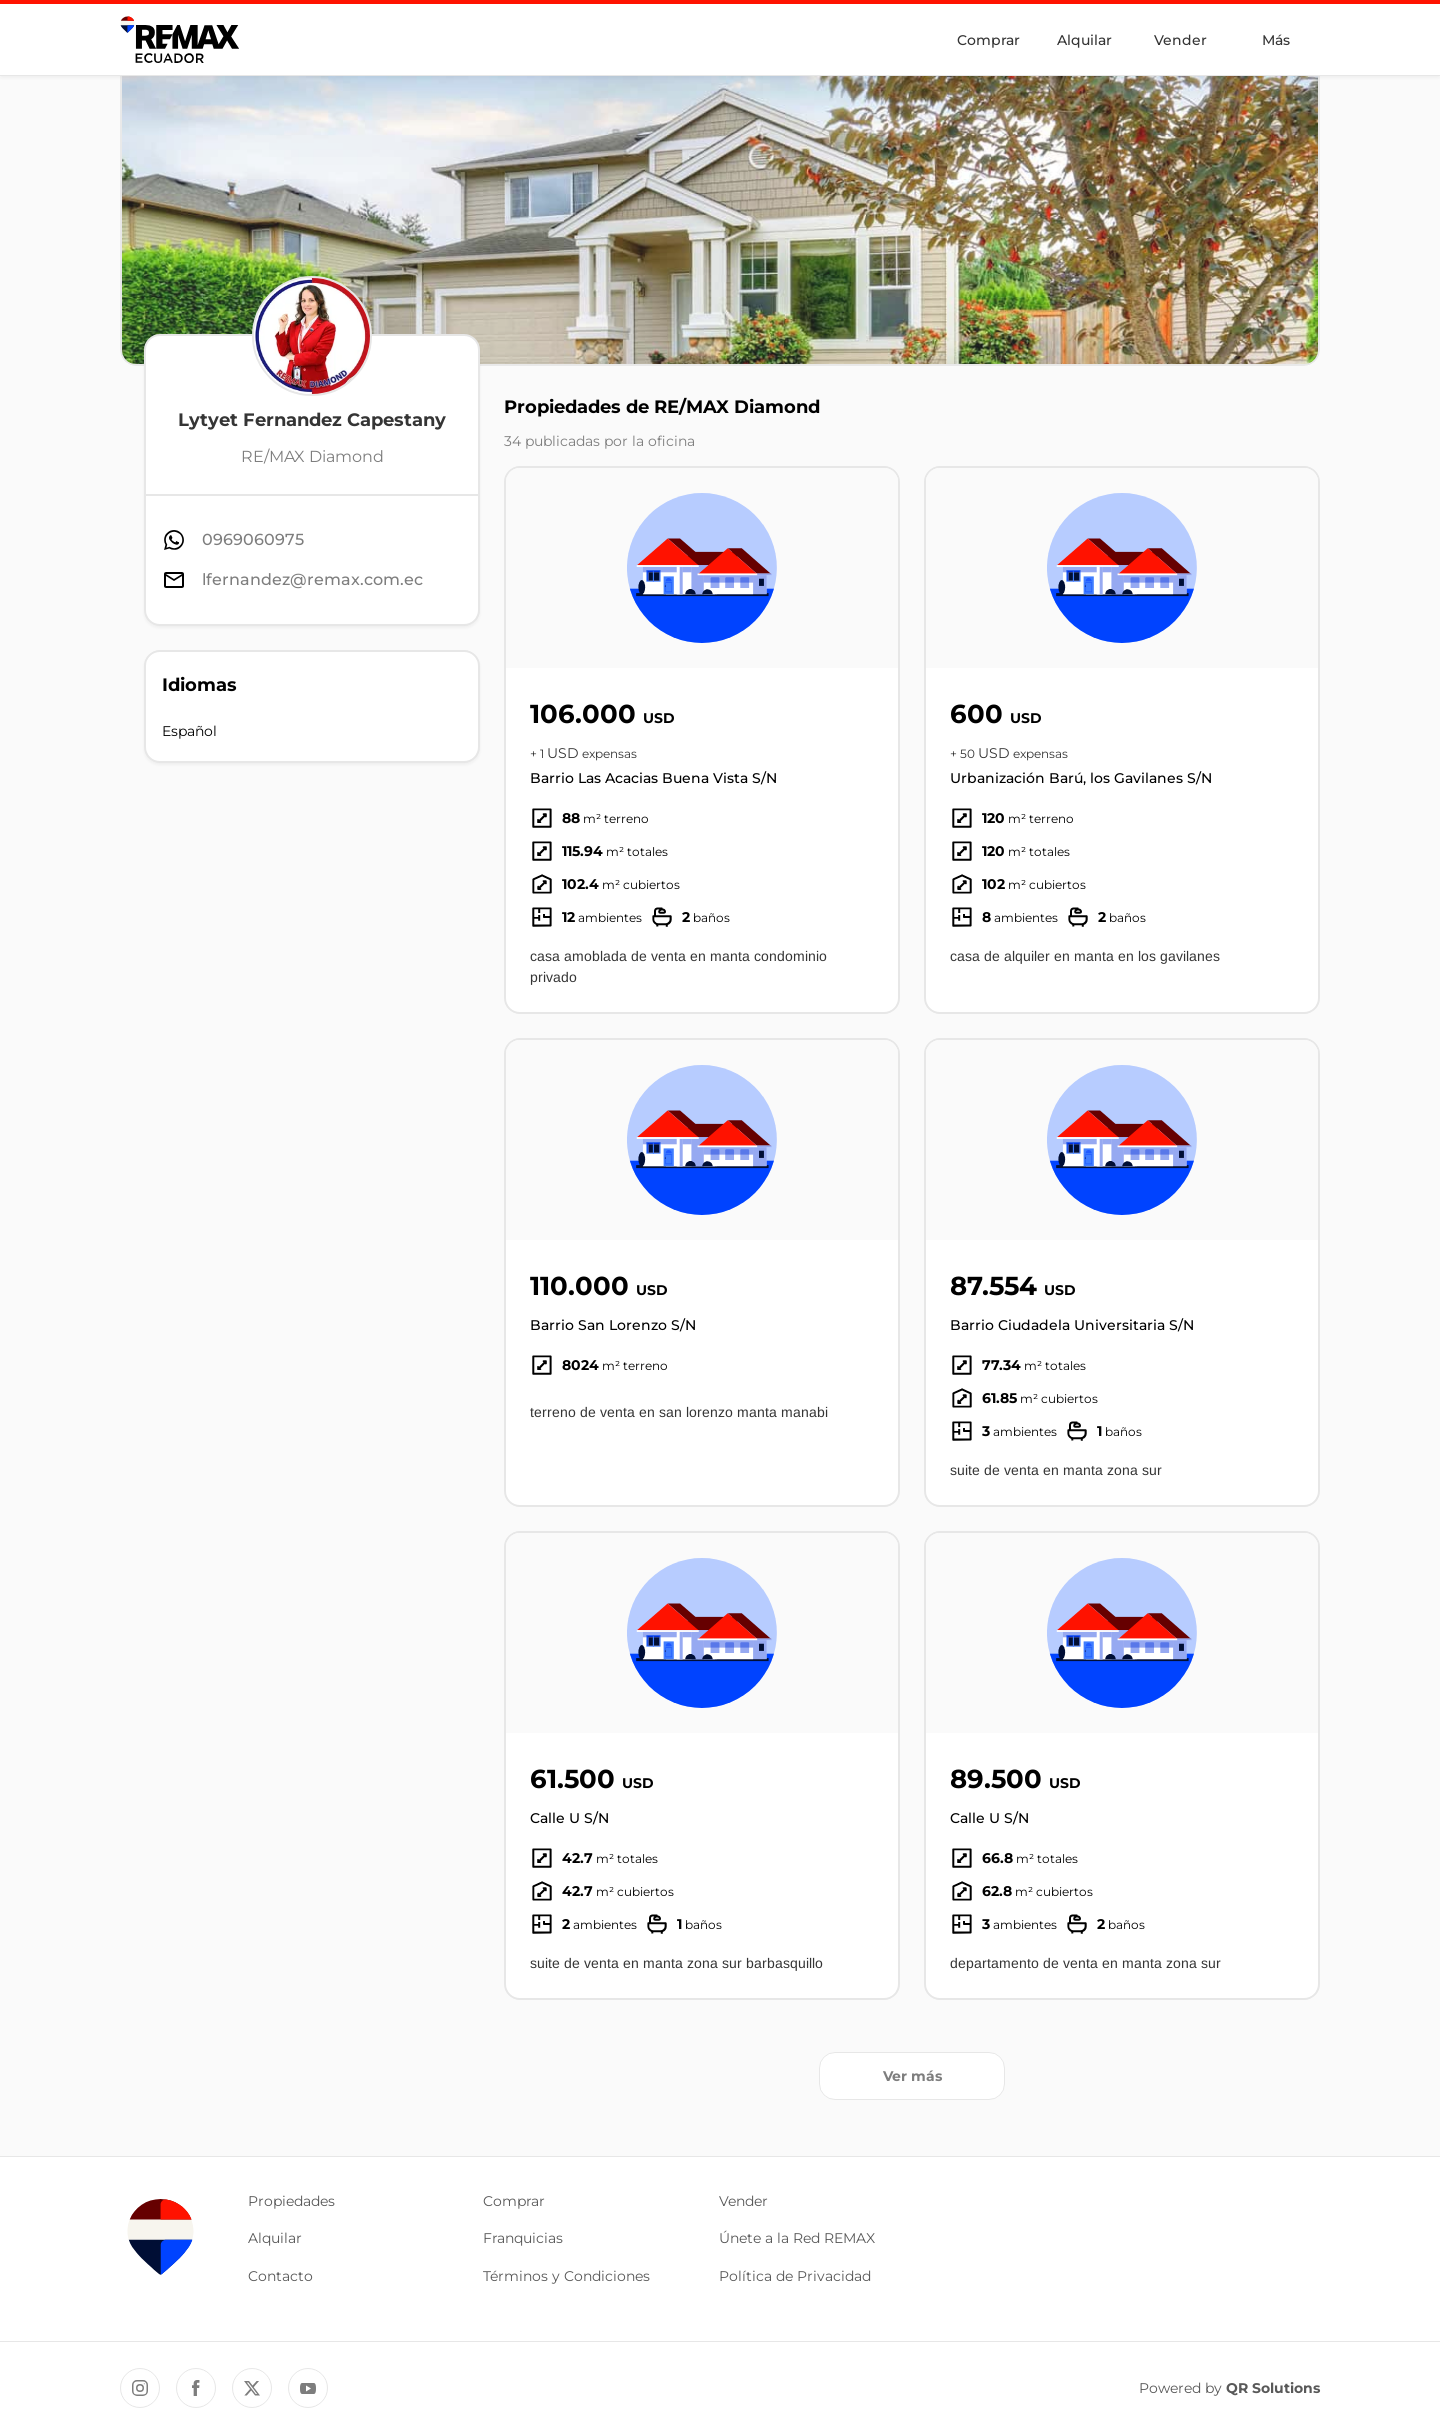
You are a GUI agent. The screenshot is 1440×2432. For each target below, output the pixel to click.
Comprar (988, 40)
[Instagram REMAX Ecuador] (140, 2388)
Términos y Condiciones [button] (566, 2276)
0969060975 (253, 539)
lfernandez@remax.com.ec (312, 579)
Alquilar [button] (275, 2238)
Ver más (912, 2076)
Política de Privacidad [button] (795, 2276)
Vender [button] (743, 2201)
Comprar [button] (514, 2201)
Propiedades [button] (291, 2201)
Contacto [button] (280, 2276)
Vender (1180, 40)
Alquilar (1084, 40)
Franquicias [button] (523, 2238)
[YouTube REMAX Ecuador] (308, 2388)
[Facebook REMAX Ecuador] (196, 2388)
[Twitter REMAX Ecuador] (252, 2388)
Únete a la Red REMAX (797, 2238)
